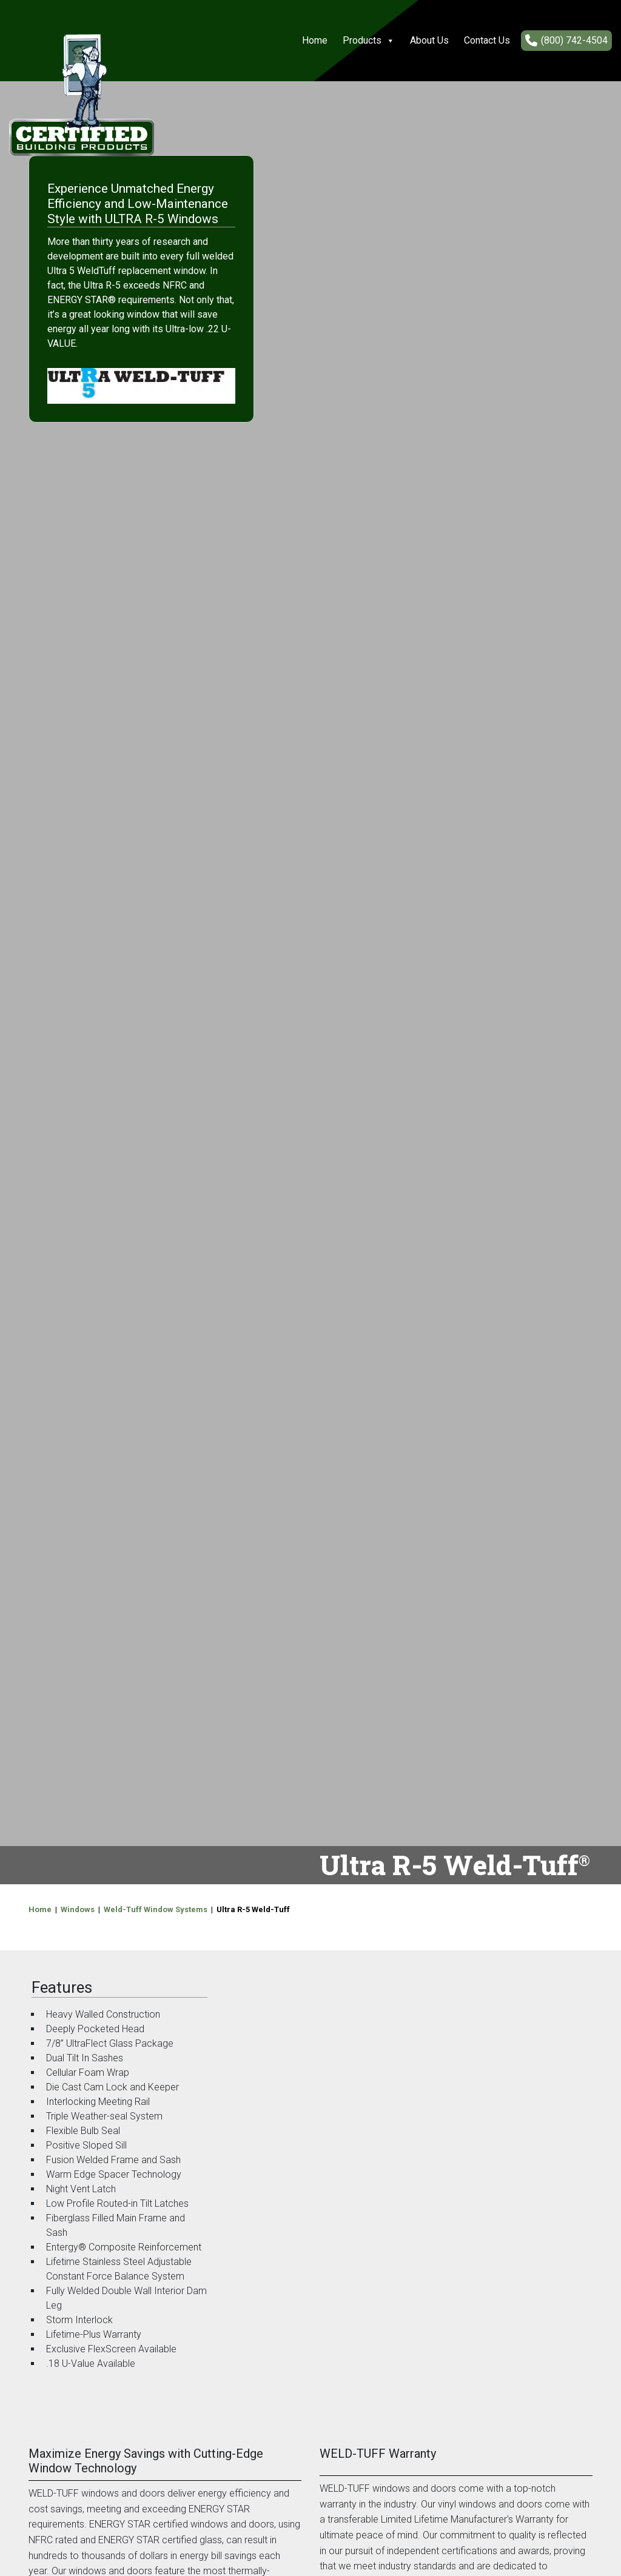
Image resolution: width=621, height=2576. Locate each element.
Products (369, 40)
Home (314, 40)
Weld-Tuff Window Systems (155, 1909)
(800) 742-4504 (574, 40)
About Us (429, 40)
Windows (78, 1909)
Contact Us (487, 40)
